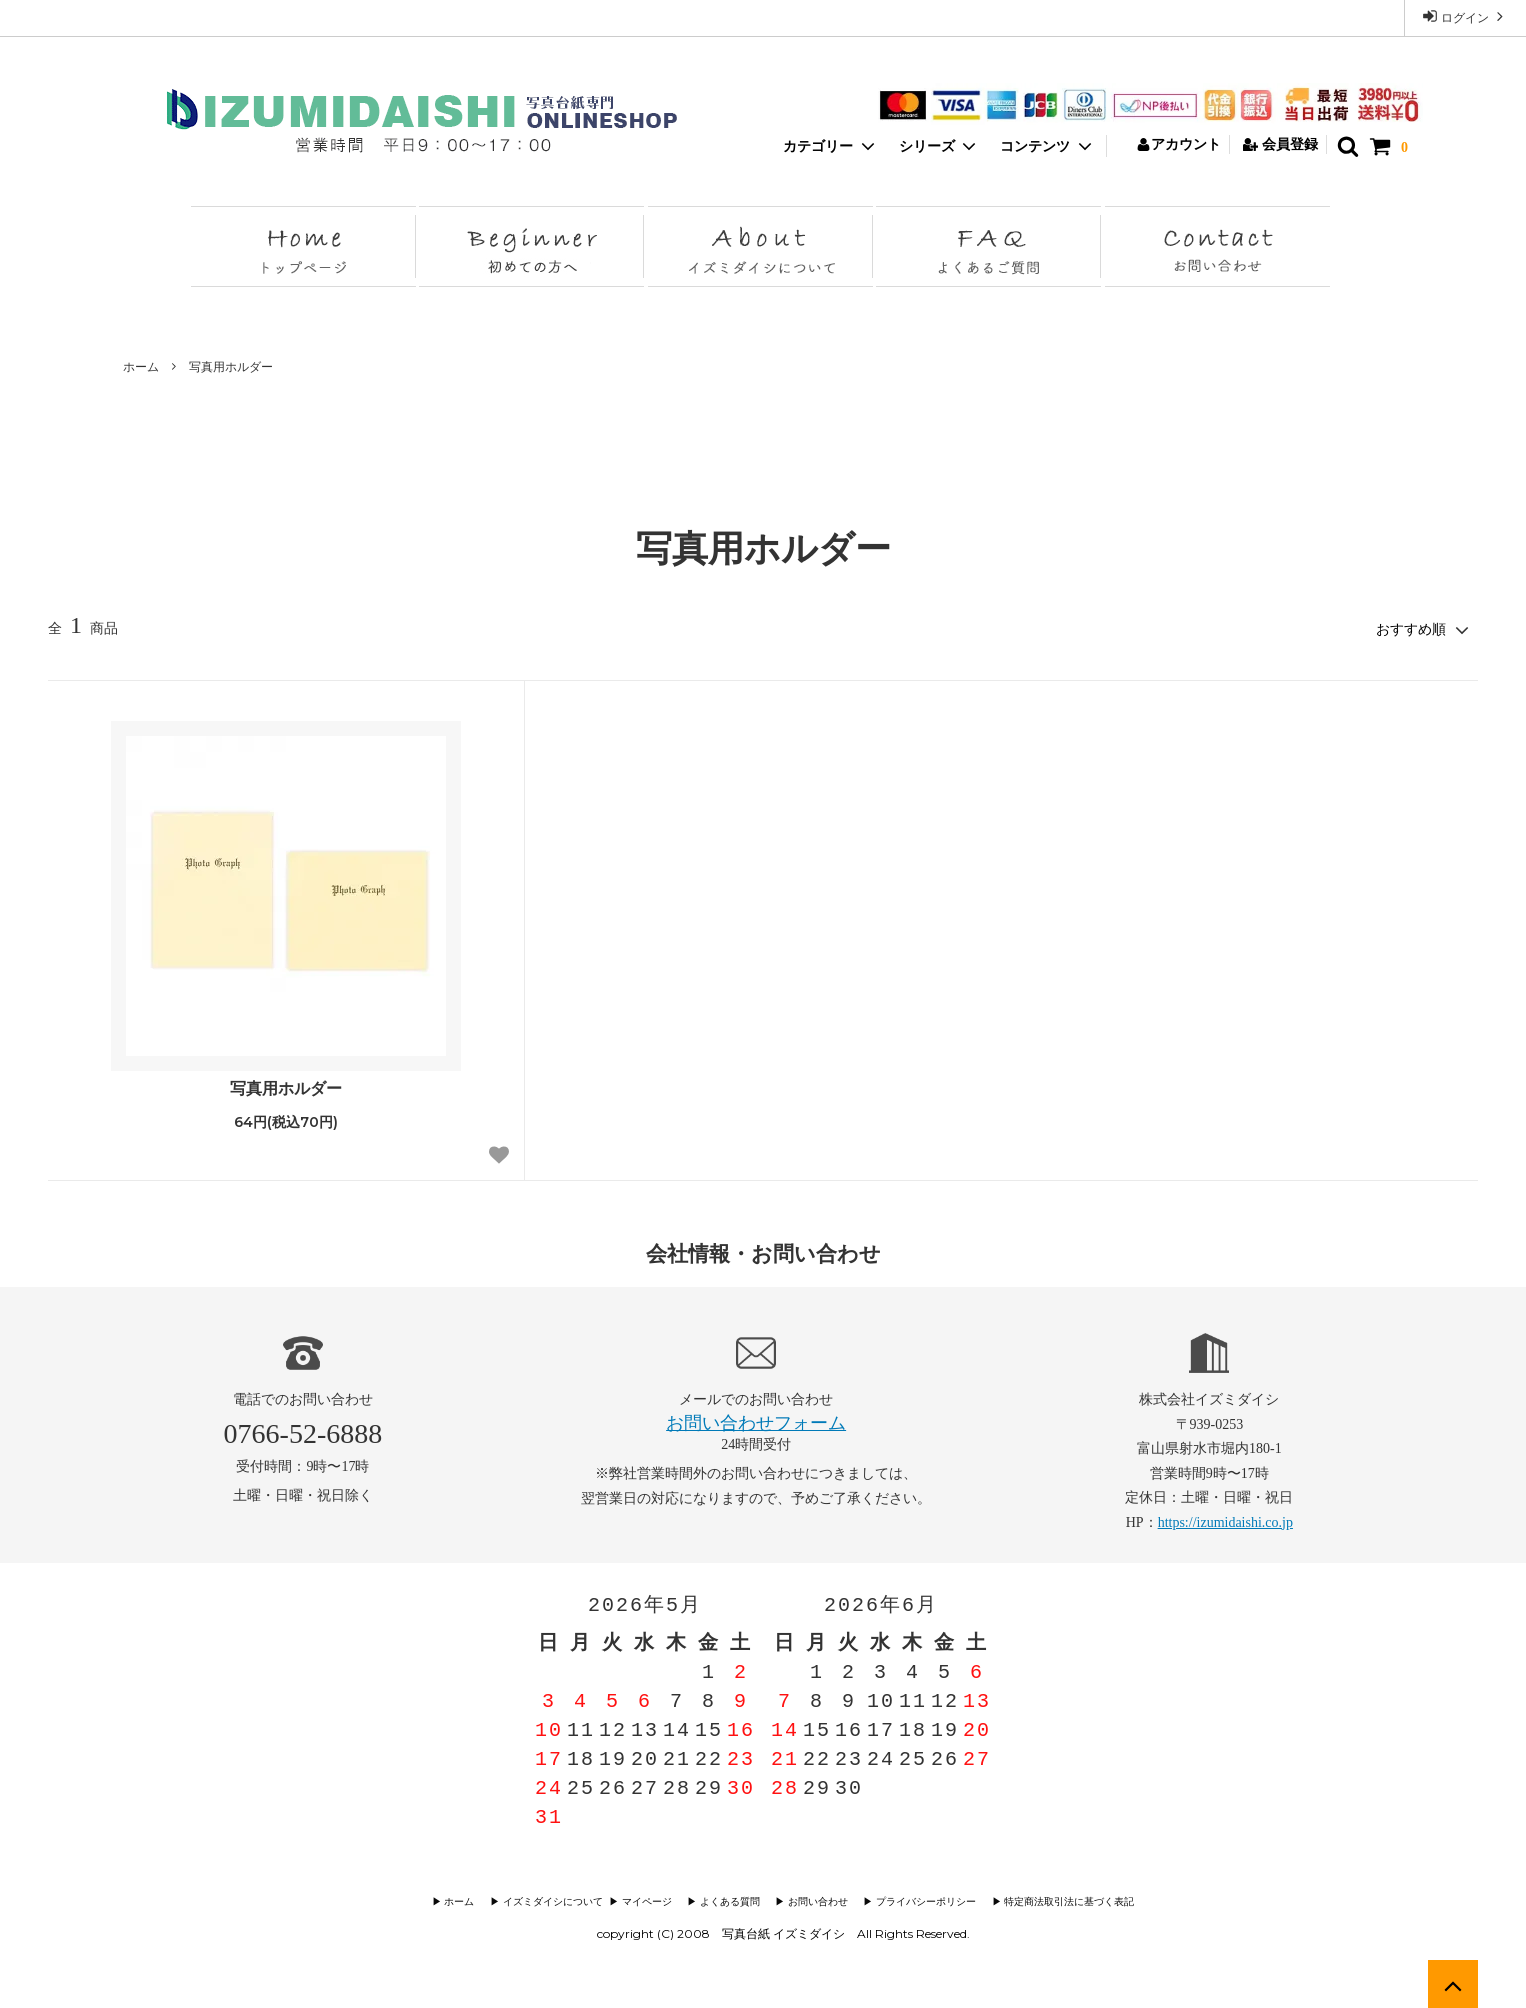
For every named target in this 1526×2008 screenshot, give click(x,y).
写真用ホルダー (231, 367)
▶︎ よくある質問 (729, 1899)
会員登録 (1280, 144)
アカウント (1178, 144)
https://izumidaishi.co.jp (1225, 1520)
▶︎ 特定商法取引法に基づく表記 (1058, 1899)
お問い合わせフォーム (756, 1421)
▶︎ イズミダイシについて (552, 1899)
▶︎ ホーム (468, 1899)
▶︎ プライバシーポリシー (919, 1899)
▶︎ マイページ (649, 1899)
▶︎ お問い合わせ (814, 1899)
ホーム (141, 367)
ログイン (1465, 16)
